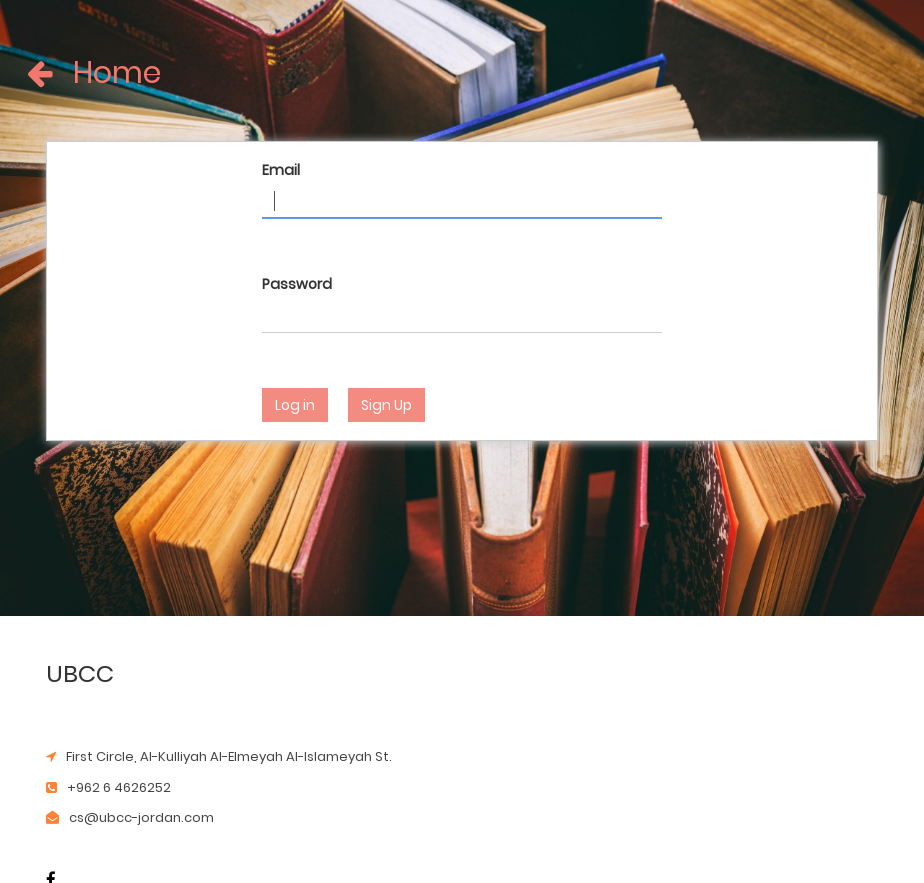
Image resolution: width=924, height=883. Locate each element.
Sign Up (386, 405)
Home (57, 73)
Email (281, 170)
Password (297, 284)
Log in (295, 405)
